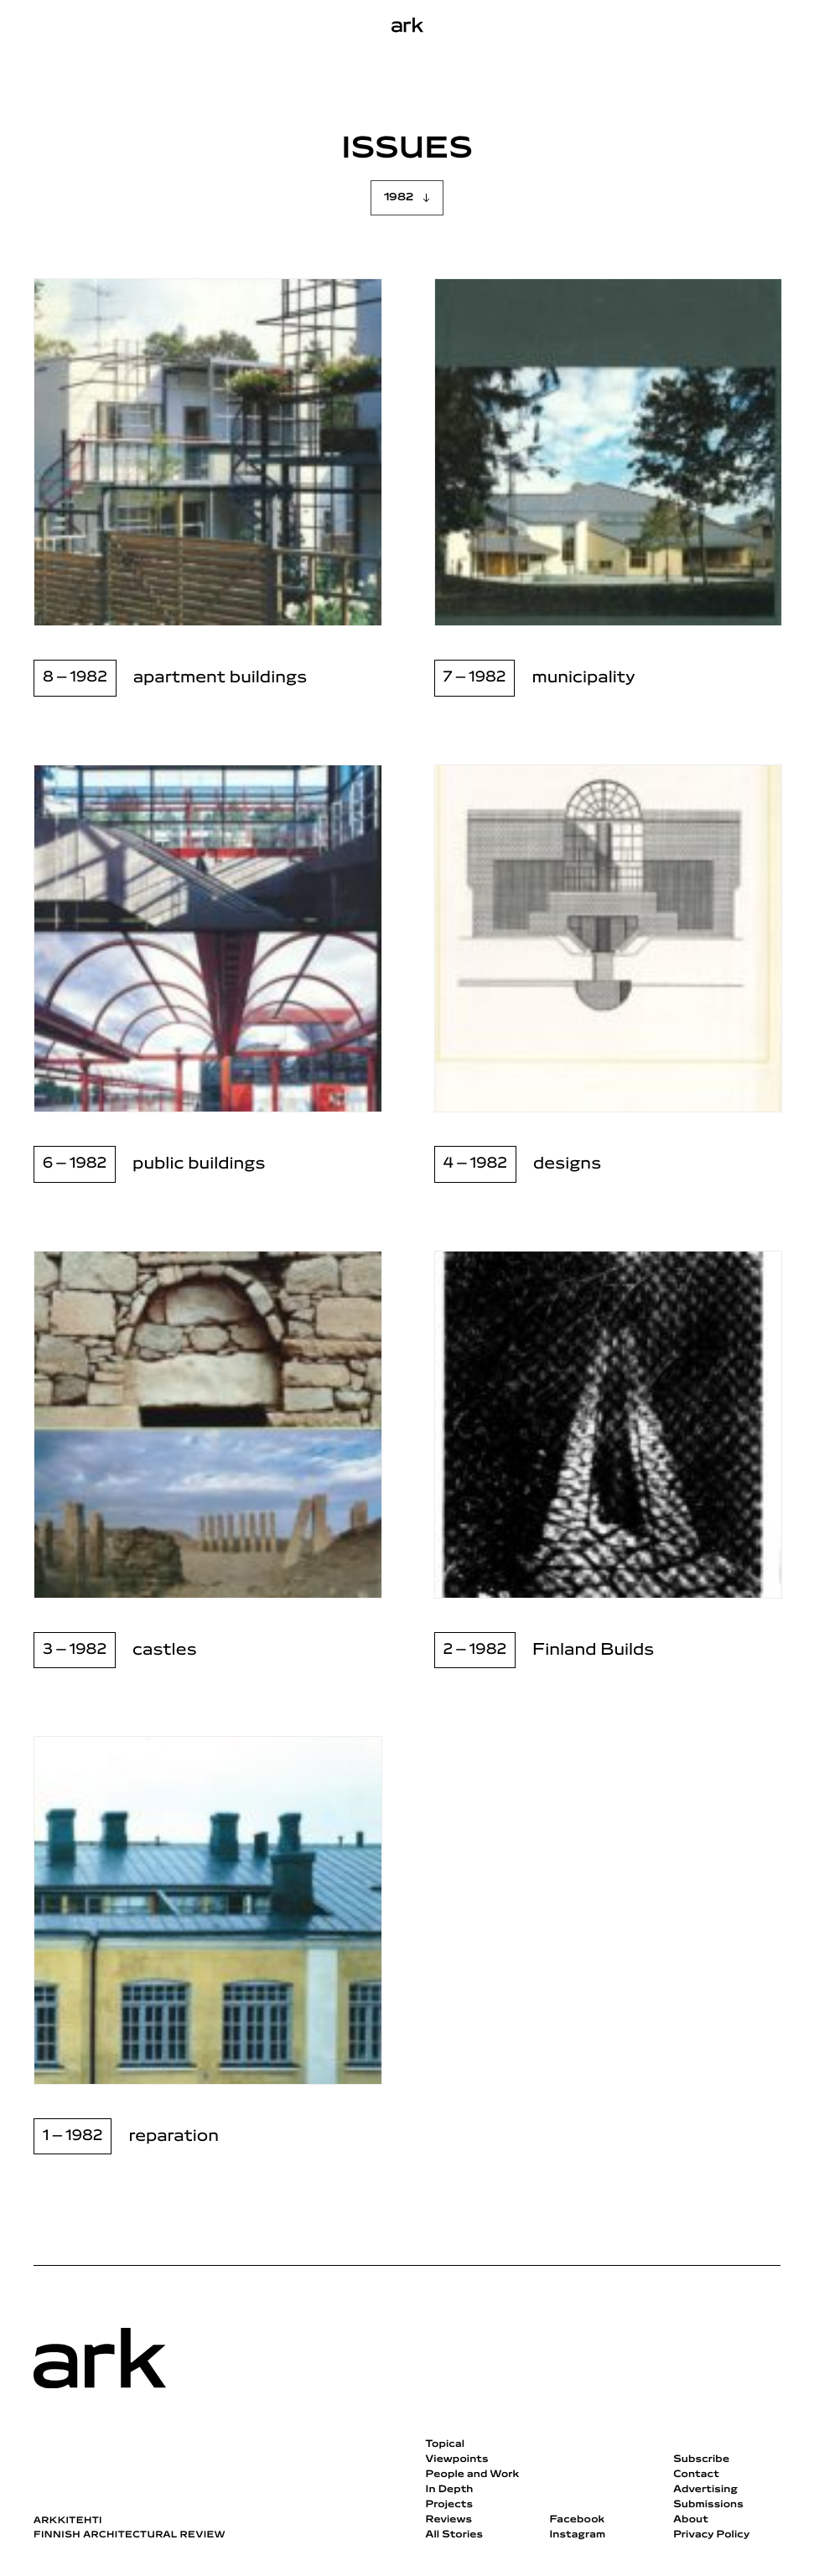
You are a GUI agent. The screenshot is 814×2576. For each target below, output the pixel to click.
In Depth (450, 2490)
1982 (398, 197)
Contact (696, 2475)
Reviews (449, 2520)
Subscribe (701, 2459)
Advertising (705, 2490)
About (690, 2520)
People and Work (473, 2475)
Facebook (576, 2520)
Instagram (577, 2535)
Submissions (708, 2505)
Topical (445, 2444)
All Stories (455, 2535)
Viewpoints (457, 2459)
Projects (450, 2505)
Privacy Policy (711, 2535)
